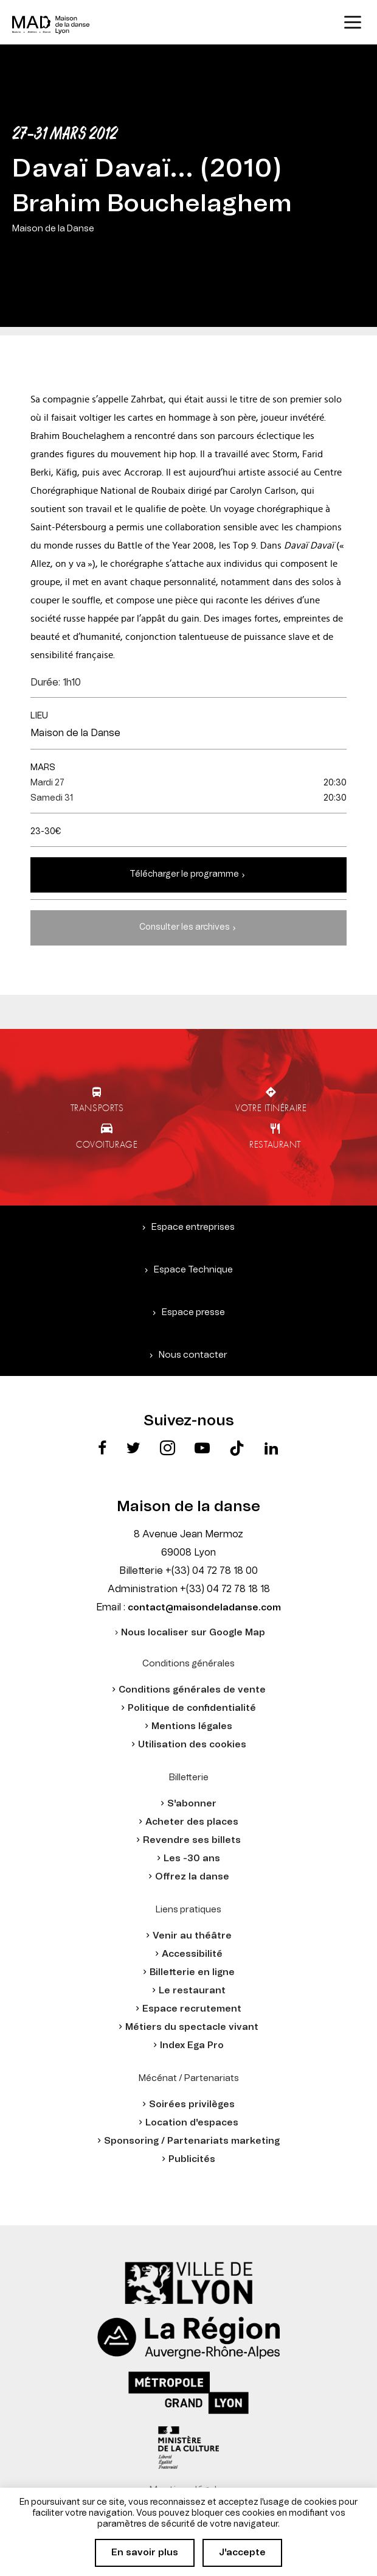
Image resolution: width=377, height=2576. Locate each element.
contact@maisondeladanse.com (204, 1607)
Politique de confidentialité (192, 1708)
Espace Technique (193, 1269)
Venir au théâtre (192, 1935)
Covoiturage (106, 1144)
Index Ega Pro (192, 2045)
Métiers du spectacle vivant (191, 2027)
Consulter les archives (184, 927)
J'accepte (242, 2552)
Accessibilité (192, 1954)
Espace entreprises (193, 1227)
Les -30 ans (192, 1858)
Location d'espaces (191, 2122)
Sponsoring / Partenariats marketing (192, 2141)
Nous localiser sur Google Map (193, 1632)
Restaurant (275, 1144)
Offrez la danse (192, 1876)
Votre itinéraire (270, 1107)
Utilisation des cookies (192, 1744)
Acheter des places (191, 1822)
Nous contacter (193, 1355)
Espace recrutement (191, 2008)
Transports (97, 1107)
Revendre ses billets (192, 1840)
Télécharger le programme (184, 874)
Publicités (191, 2159)
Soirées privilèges (192, 2104)
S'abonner (191, 1803)
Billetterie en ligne (192, 1972)
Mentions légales (191, 1726)
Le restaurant (192, 1990)
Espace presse (193, 1312)
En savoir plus (144, 2552)
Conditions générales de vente (192, 1689)
